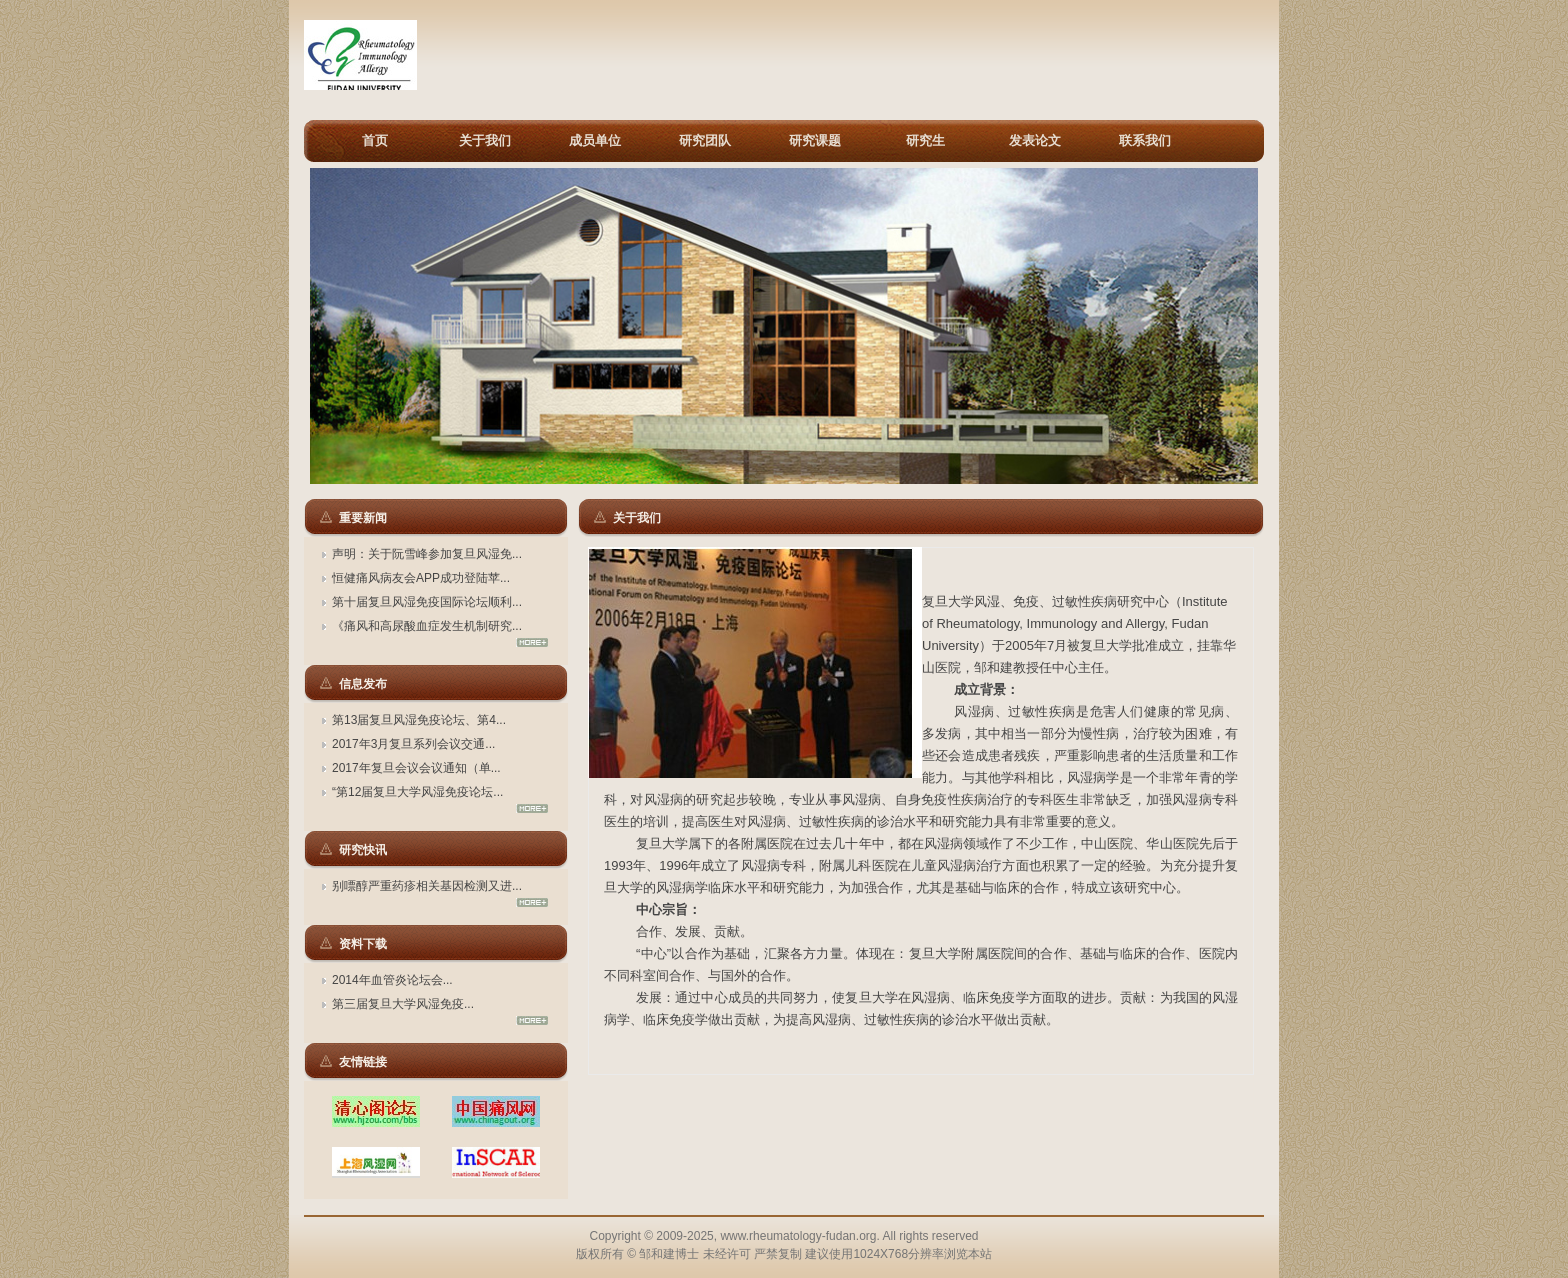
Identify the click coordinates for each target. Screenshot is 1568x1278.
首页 (375, 140)
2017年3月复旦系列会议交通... (413, 744)
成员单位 (595, 140)
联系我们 (1145, 140)
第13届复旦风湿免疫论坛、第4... (419, 720)
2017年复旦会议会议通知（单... (416, 768)
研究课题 (815, 140)
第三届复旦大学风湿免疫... (403, 1004)
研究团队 (705, 140)
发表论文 (1035, 140)
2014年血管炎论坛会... (392, 980)
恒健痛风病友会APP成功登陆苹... (421, 578)
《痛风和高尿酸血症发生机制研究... (427, 626)
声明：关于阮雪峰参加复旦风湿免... (427, 554)
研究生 (925, 140)
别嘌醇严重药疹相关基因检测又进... (427, 886)
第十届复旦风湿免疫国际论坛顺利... (427, 602)
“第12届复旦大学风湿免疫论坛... (417, 792)
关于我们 (485, 140)
